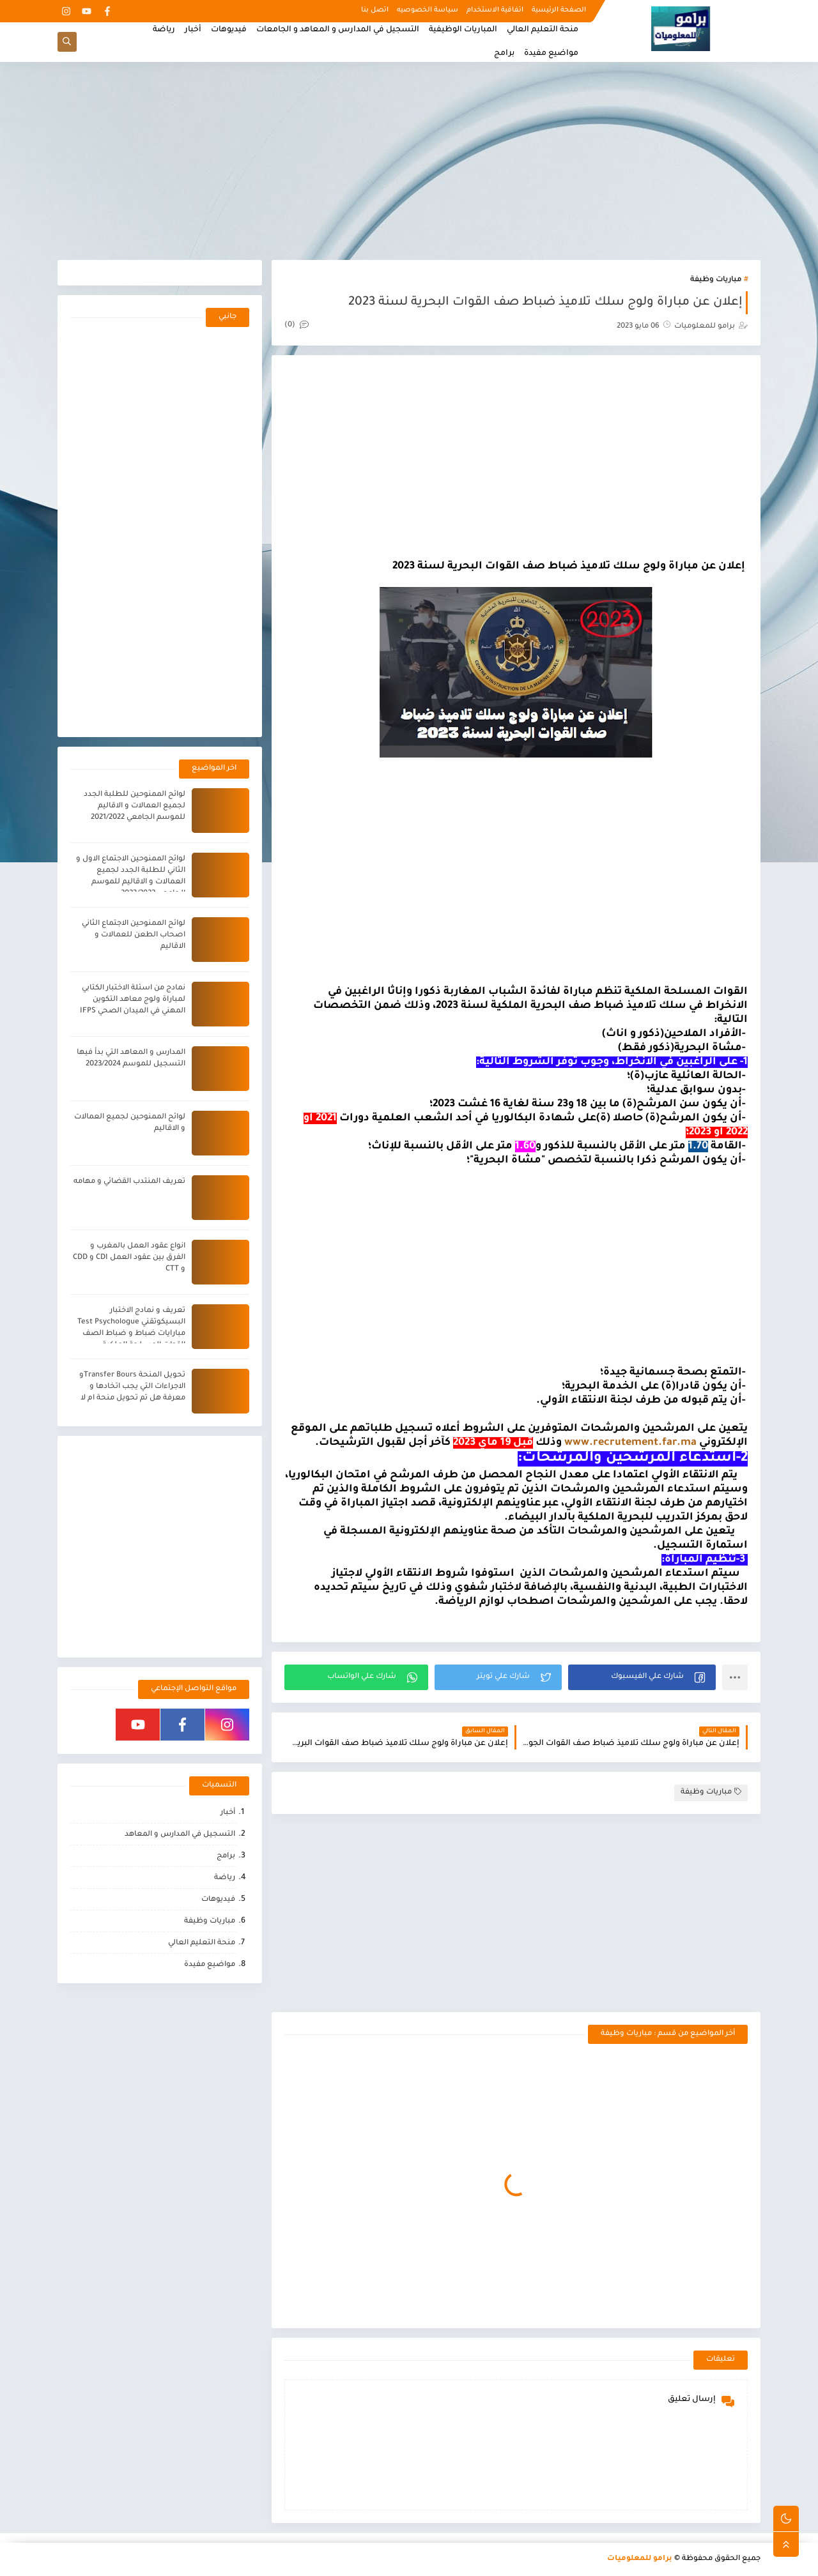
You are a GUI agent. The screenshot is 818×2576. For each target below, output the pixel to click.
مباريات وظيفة (715, 280)
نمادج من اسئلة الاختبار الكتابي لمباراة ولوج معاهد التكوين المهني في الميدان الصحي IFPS (132, 1000)
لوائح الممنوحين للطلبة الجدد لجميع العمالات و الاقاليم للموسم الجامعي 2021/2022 (134, 806)
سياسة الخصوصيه (427, 10)
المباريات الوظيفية (463, 30)
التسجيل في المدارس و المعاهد (180, 1835)
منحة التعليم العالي (542, 30)
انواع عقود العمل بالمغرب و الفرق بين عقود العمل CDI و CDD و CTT (129, 1258)
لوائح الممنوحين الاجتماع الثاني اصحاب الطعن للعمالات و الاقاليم (133, 935)
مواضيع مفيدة (551, 53)
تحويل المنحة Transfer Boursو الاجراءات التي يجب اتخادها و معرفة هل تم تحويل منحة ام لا (132, 1387)
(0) (296, 325)
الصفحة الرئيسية (559, 10)
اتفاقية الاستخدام (495, 10)
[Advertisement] (409, 161)
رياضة (164, 30)
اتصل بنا (375, 10)
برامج (504, 53)
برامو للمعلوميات (639, 2559)
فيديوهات (229, 30)
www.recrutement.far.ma (630, 1443)
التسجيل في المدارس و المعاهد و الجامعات (337, 30)
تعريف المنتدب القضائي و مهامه (129, 1182)
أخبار (193, 30)
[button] (642, 1677)
